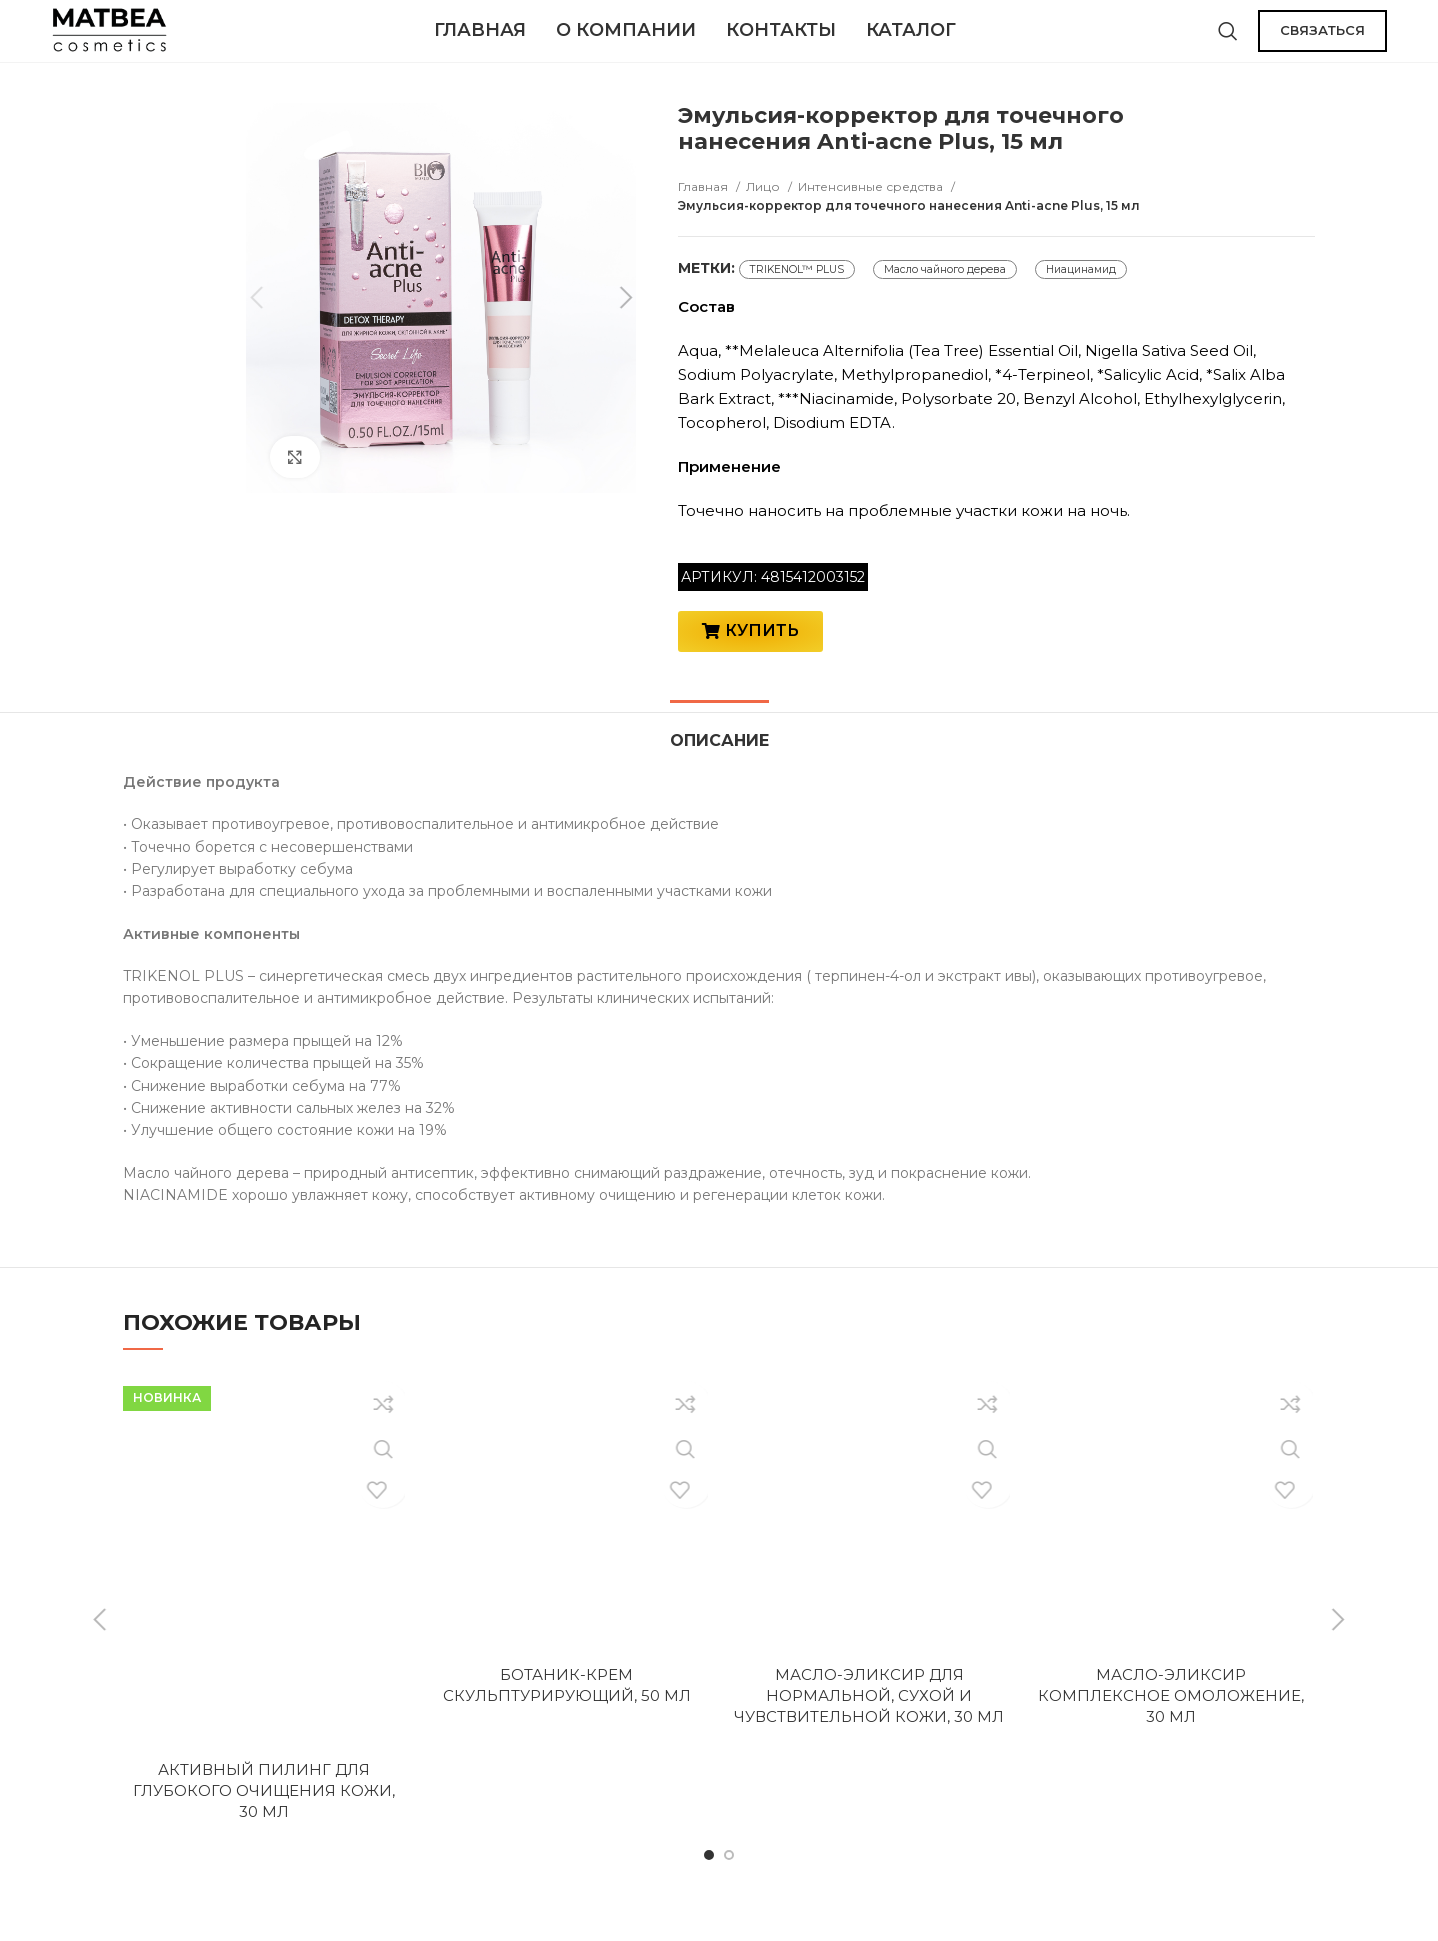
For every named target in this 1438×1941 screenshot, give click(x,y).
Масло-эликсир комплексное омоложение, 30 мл (1171, 1726)
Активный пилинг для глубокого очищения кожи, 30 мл (264, 1821)
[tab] (719, 761)
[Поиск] (1228, 40)
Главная (704, 205)
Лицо (764, 205)
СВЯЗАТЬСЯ (1322, 39)
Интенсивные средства (872, 205)
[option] (176, 170)
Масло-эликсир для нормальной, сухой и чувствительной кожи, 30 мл (869, 1726)
